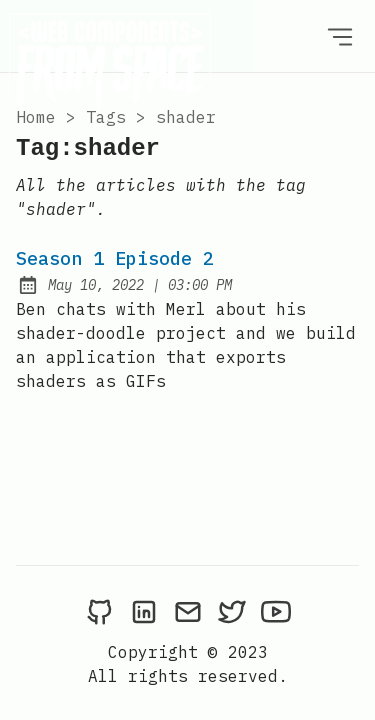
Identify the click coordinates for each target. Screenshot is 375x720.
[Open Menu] (340, 36)
